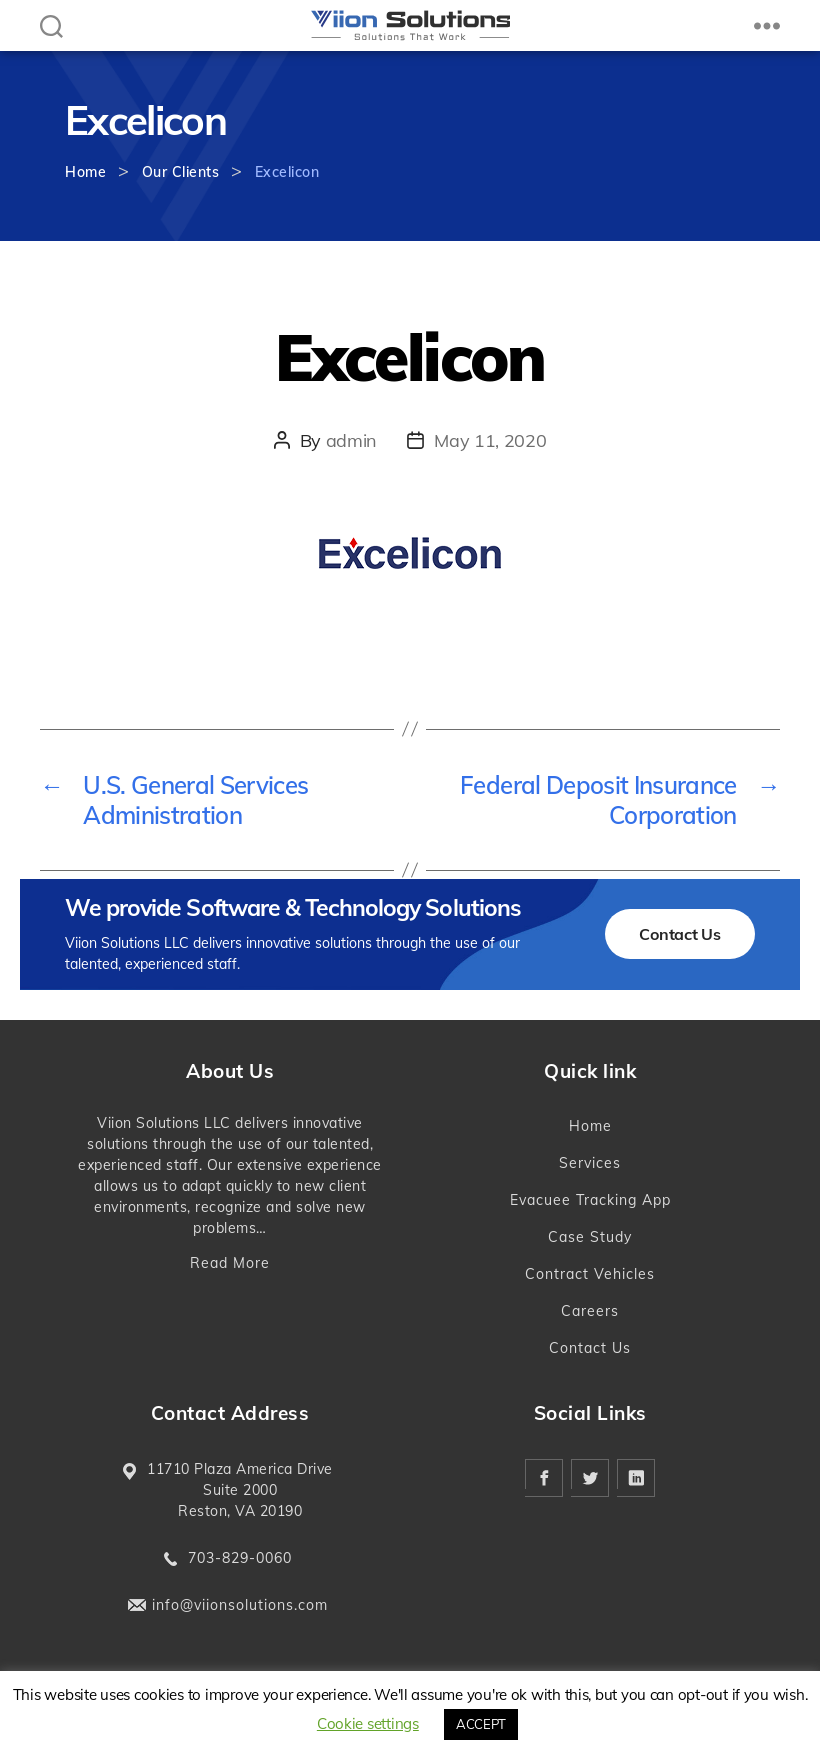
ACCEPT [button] (481, 1724)
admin (351, 440)
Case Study (590, 1237)
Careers (590, 1311)
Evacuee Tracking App (590, 1200)
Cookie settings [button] (368, 1723)
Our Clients (181, 172)
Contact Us (679, 934)
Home (85, 172)
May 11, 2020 (490, 440)
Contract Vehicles (590, 1274)
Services (590, 1163)
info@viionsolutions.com (240, 1605)
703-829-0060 (240, 1558)
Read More (230, 1263)
